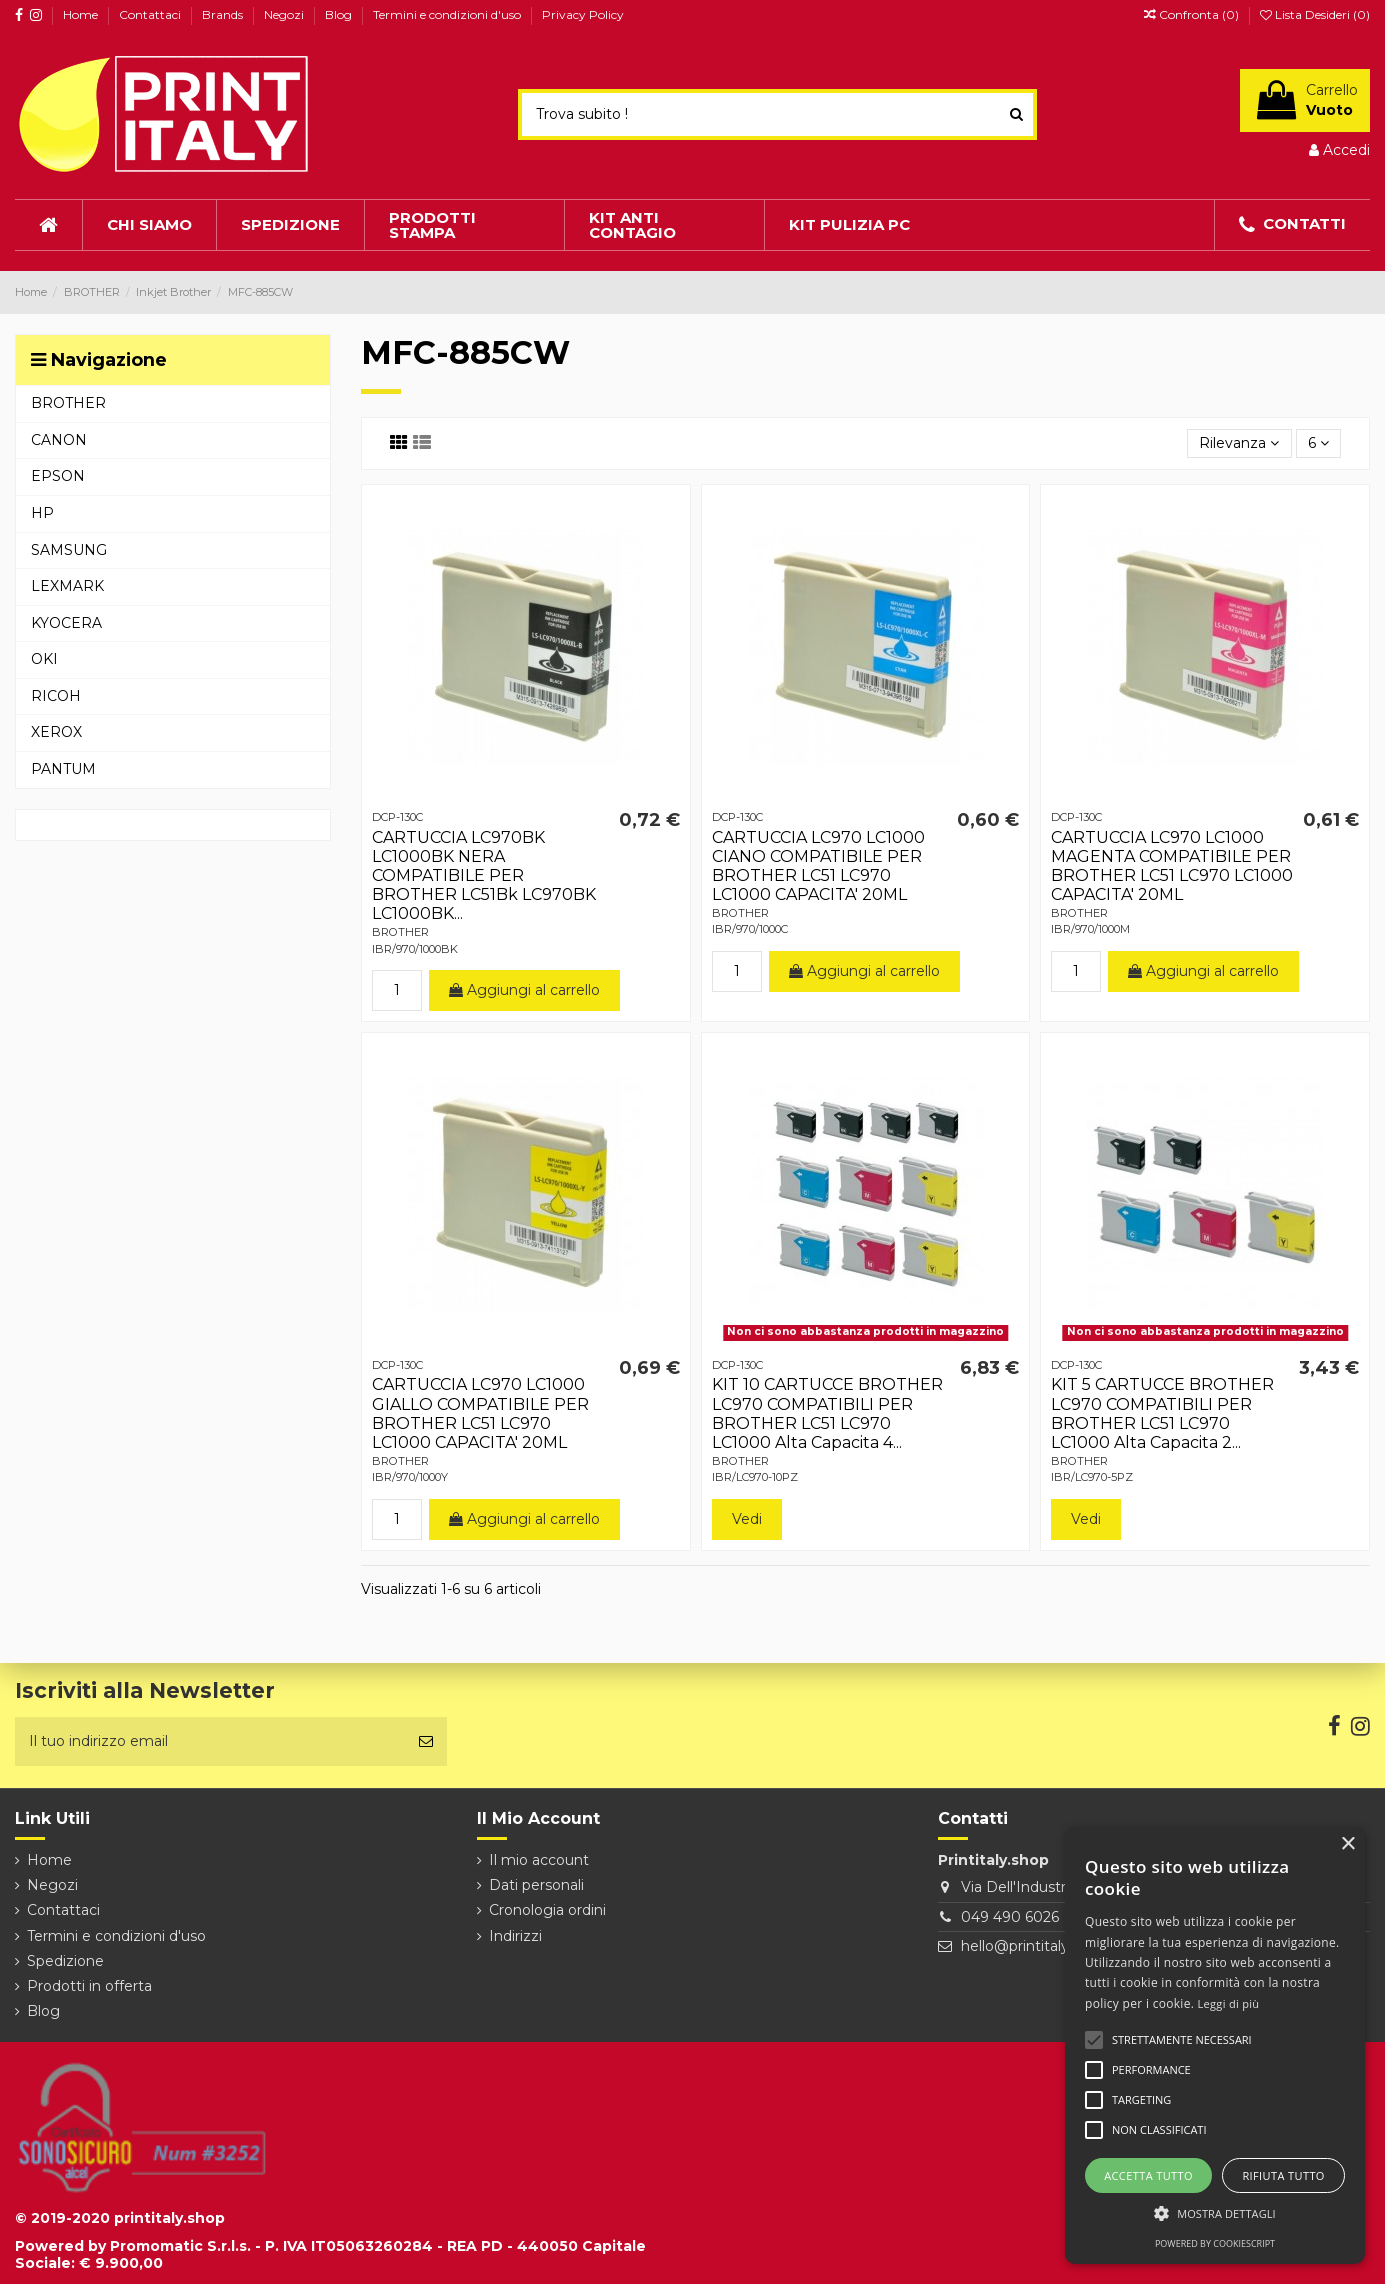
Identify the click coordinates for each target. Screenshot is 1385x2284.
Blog (340, 14)
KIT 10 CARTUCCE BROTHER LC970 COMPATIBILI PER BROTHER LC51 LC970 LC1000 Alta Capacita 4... (827, 1413)
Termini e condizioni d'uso (448, 14)
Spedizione (65, 1961)
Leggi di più (1229, 2003)
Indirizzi (515, 1936)
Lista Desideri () (1315, 14)
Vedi (747, 1519)
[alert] (1215, 2045)
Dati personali (536, 1885)
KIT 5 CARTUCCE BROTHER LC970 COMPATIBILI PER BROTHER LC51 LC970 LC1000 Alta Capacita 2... (1162, 1413)
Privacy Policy (583, 14)
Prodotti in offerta (89, 1986)
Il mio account (539, 1860)
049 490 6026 (1010, 1917)
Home (82, 14)
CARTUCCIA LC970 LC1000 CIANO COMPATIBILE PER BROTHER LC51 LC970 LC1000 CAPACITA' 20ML (818, 866)
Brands (224, 14)
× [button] (1347, 1844)
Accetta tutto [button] (1148, 2175)
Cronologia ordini (547, 1910)
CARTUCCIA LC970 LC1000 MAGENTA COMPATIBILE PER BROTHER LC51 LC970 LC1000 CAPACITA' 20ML (1172, 866)
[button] (1215, 2213)
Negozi (285, 14)
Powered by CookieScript (1215, 2243)
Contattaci (151, 14)
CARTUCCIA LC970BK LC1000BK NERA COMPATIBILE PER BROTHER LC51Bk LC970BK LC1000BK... (484, 876)
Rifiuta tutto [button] (1283, 2175)
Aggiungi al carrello (524, 990)
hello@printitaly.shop (1033, 1946)
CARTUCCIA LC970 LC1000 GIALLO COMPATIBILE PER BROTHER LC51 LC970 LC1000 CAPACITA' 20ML (480, 1413)
